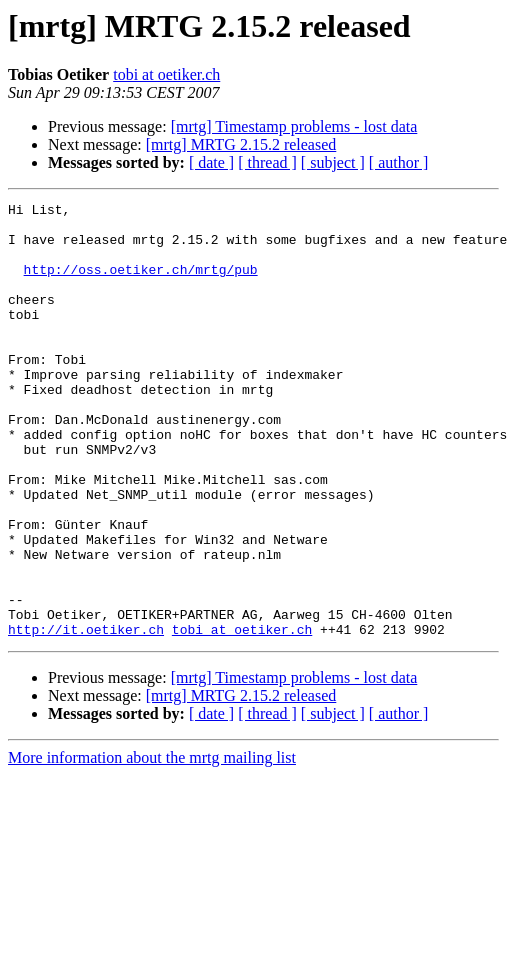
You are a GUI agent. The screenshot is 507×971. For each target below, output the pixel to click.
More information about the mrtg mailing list (152, 844)
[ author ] (399, 162)
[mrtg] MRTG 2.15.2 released (241, 144)
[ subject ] (333, 162)
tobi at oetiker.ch (166, 74)
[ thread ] (267, 162)
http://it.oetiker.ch (86, 716)
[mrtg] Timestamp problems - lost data (294, 126)
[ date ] (211, 162)
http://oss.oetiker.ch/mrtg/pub (141, 284)
